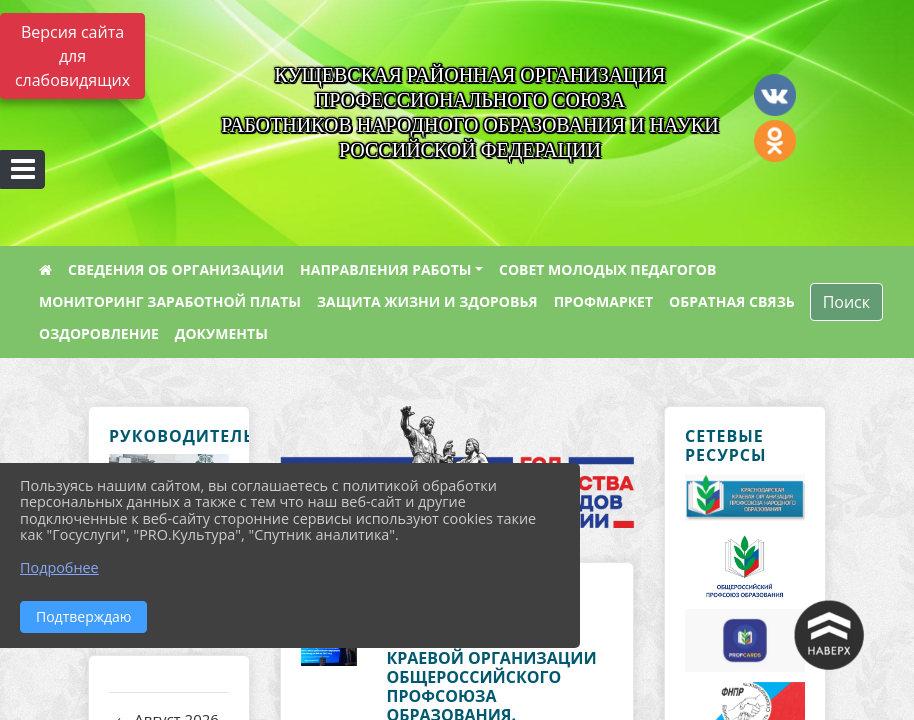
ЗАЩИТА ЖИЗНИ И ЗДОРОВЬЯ (427, 301)
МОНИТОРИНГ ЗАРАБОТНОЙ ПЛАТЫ (170, 301)
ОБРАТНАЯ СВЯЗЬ (732, 301)
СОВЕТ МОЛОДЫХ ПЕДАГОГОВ (607, 269)
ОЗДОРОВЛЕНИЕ (99, 333)
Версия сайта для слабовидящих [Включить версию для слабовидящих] (72, 56)
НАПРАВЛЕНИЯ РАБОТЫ (385, 269)
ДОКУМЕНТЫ (221, 333)
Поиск (846, 302)
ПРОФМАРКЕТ (603, 301)
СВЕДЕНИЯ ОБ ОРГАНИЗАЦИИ (176, 269)
